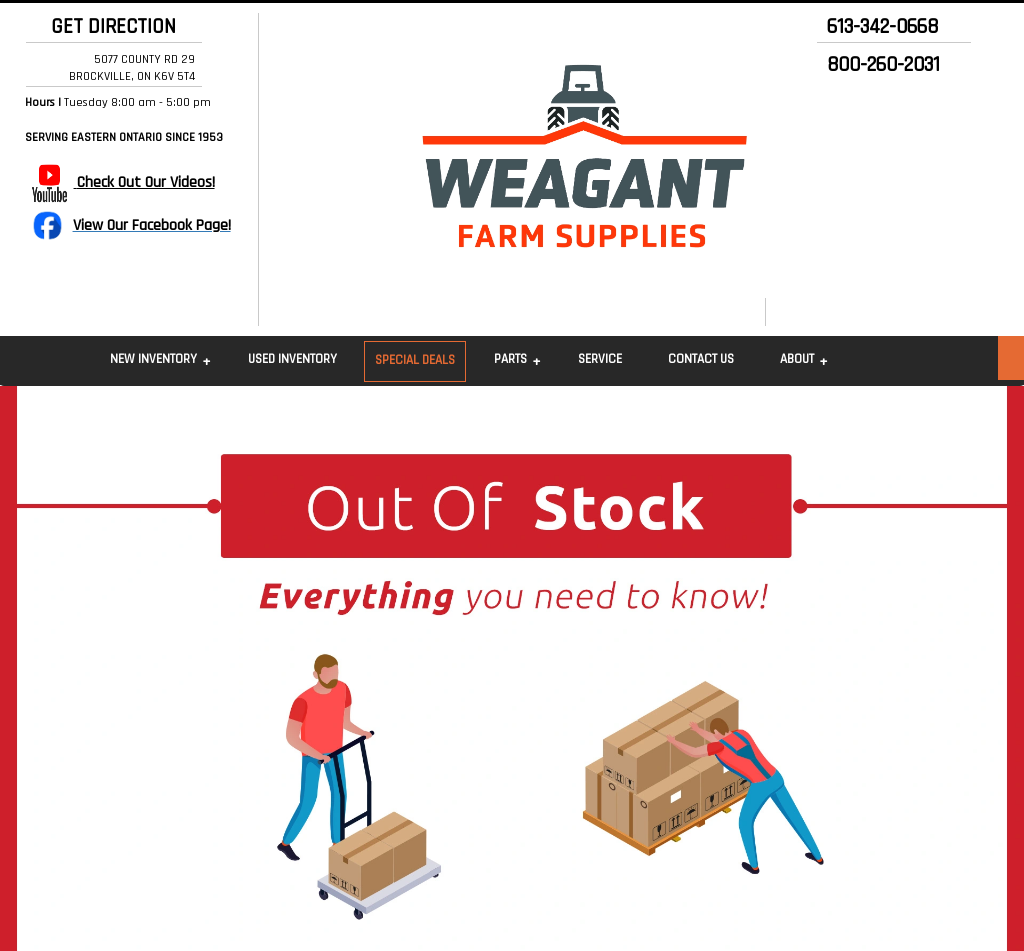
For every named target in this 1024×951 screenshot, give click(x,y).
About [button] (797, 359)
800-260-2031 (883, 65)
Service (600, 359)
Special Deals (415, 360)
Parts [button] (510, 359)
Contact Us (701, 359)
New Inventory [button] (153, 359)
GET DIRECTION (108, 27)
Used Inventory (292, 359)
